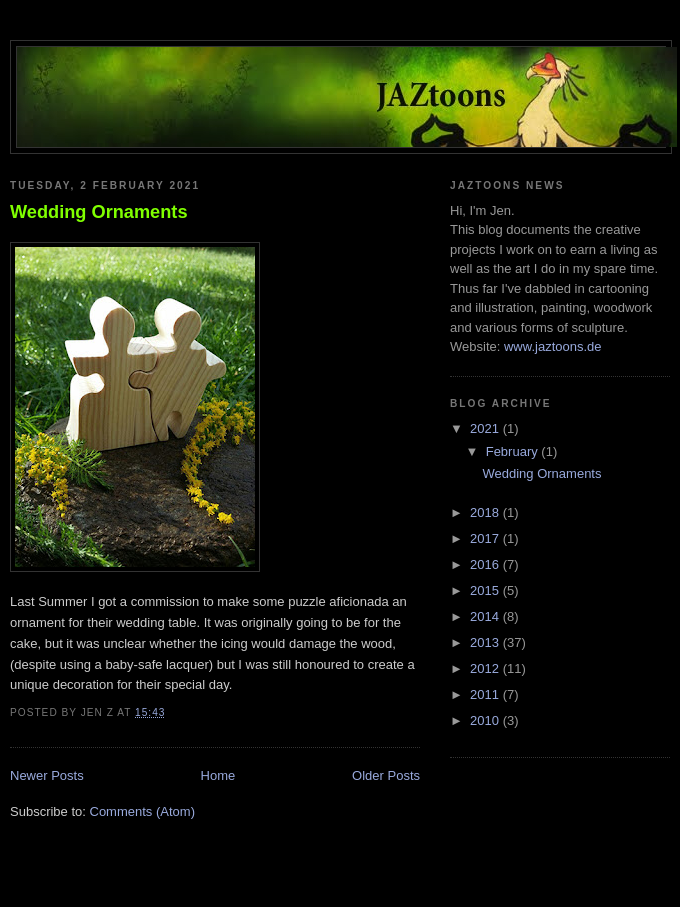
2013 (486, 642)
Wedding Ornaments (99, 212)
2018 (486, 512)
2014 (486, 616)
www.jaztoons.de (553, 346)
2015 (486, 590)
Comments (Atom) (142, 811)
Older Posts (386, 775)
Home (218, 775)
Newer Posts (47, 775)
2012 (486, 668)
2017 (486, 538)
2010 (486, 720)
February (514, 451)
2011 (486, 694)
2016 (486, 564)
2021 (486, 428)
